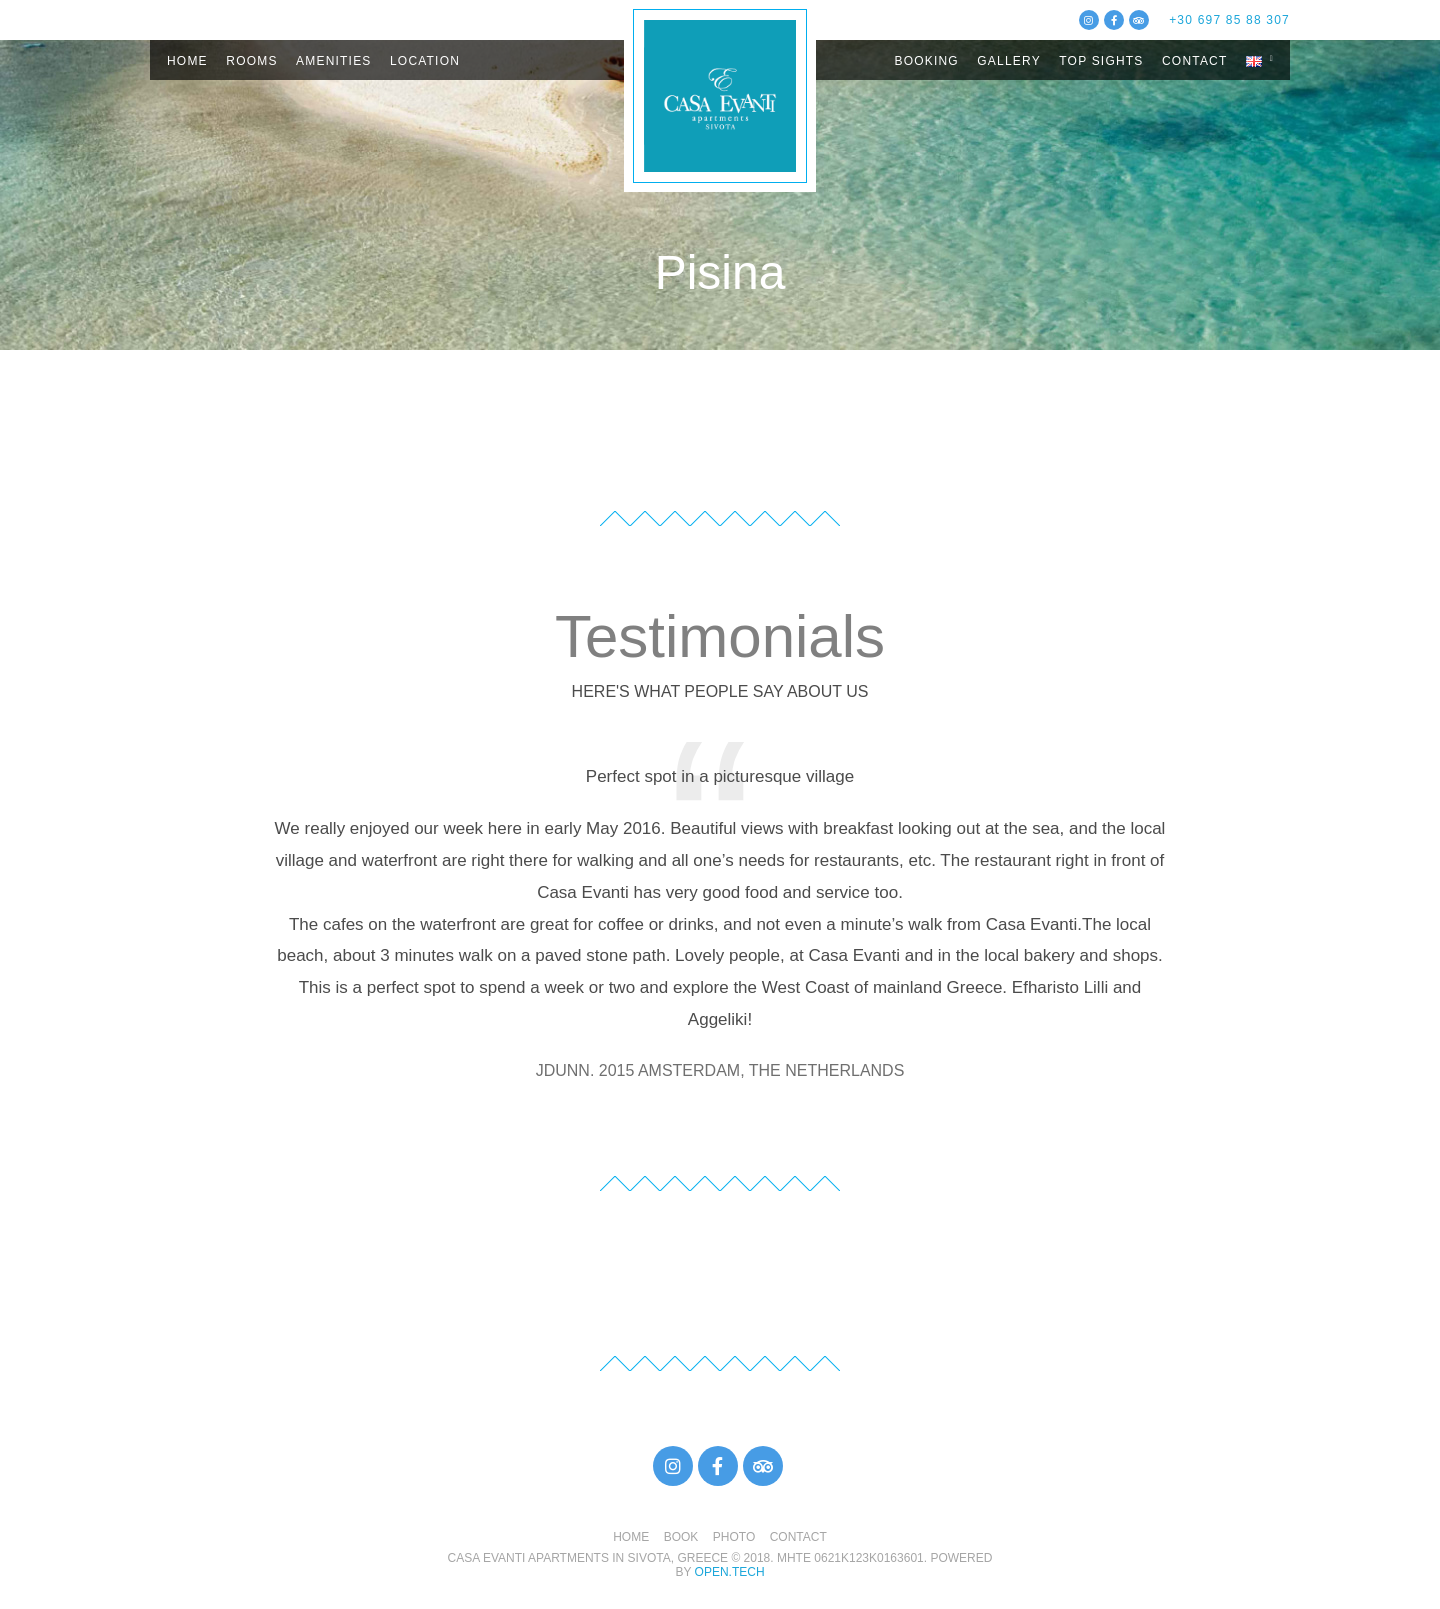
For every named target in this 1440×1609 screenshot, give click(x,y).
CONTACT (1195, 61)
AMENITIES (333, 61)
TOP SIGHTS (1101, 61)
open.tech (730, 1572)
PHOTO (734, 1537)
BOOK (681, 1537)
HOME (187, 61)
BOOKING (926, 61)
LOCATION (425, 61)
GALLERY (1009, 61)
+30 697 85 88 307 (1229, 20)
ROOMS (251, 61)
